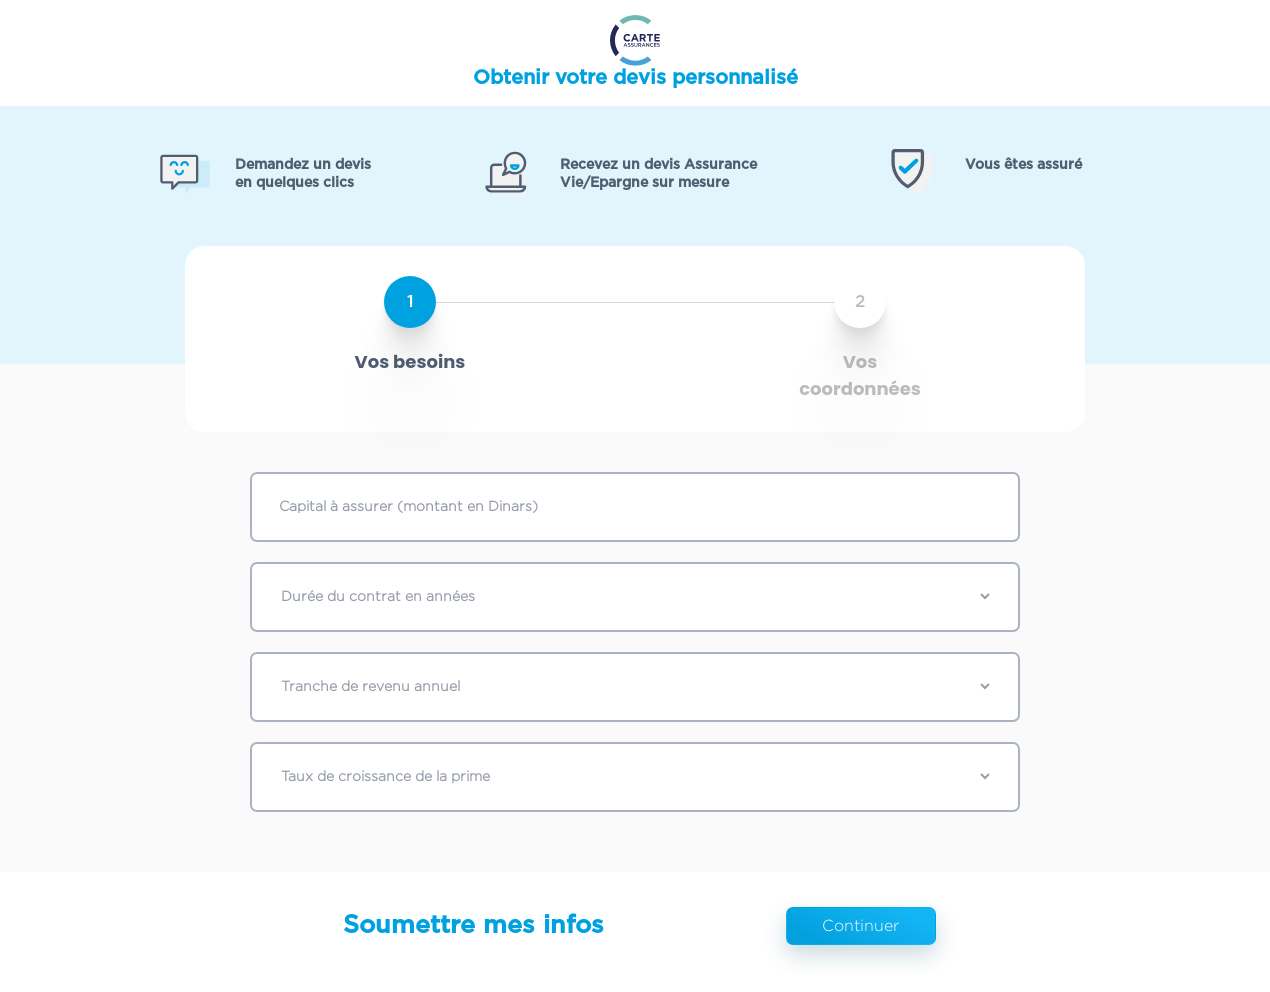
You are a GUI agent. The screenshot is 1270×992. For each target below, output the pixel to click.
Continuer (860, 925)
